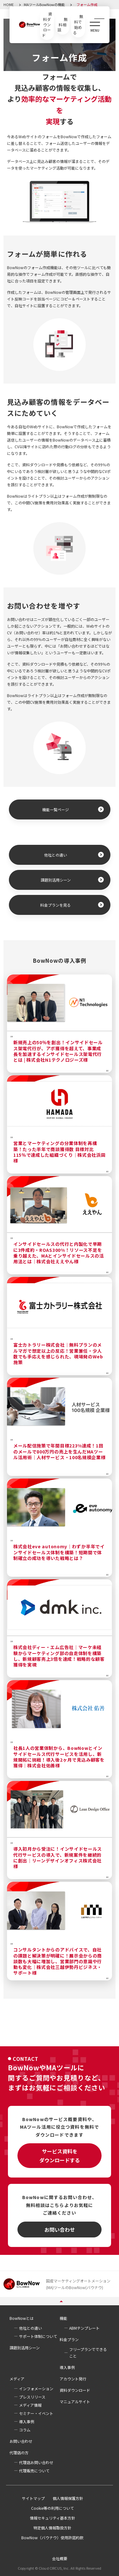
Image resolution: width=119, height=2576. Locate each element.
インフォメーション (36, 2388)
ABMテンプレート (84, 2328)
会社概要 (59, 2558)
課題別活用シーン (56, 880)
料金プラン (69, 2339)
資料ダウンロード (75, 2390)
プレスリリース (32, 2396)
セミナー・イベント (36, 2413)
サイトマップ (33, 2498)
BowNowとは (22, 2318)
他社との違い (55, 855)
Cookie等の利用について (52, 2508)
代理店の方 (19, 2452)
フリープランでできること (88, 2352)
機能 (63, 2318)
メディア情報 (30, 2405)
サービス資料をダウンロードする (59, 2155)
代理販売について (34, 2470)
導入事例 (67, 2367)
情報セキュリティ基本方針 (52, 2518)
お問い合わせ (59, 2229)
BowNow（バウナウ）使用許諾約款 (52, 2537)
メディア (17, 2378)
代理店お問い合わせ (36, 2462)
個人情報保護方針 (68, 2498)
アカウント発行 (73, 2378)
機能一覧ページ (55, 809)
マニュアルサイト (75, 2401)
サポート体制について (38, 2336)
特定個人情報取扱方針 (52, 2527)
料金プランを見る (55, 905)
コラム (24, 2429)
